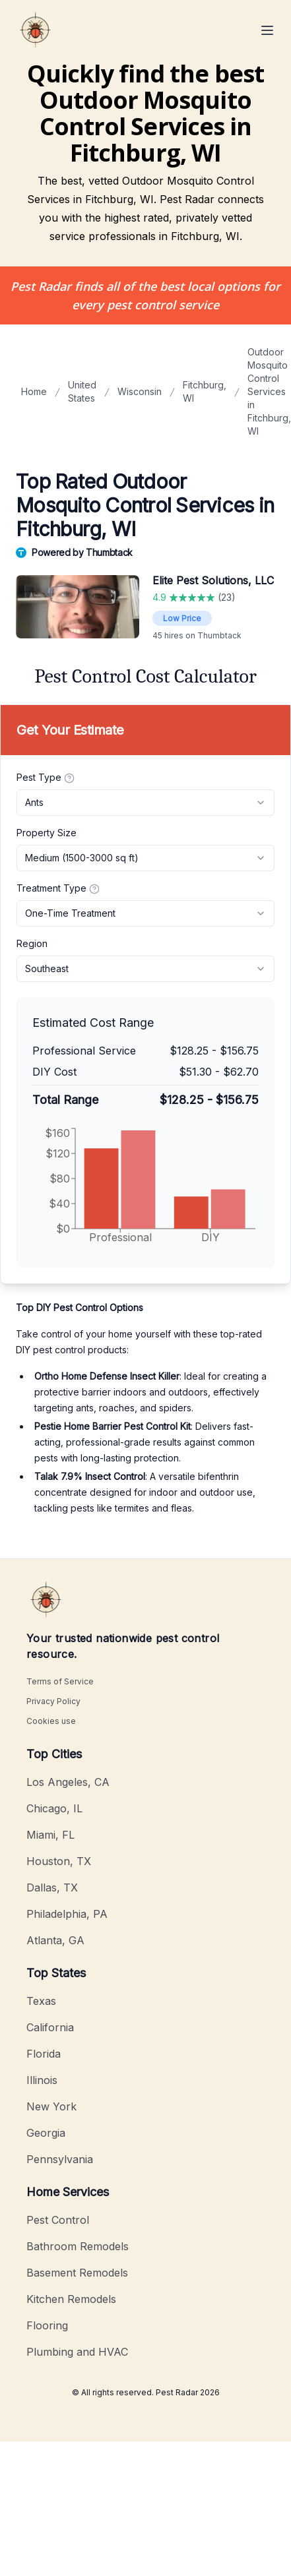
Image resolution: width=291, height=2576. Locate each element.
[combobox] (145, 802)
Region (32, 943)
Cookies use (51, 1721)
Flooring (47, 2325)
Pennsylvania (59, 2159)
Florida (43, 2053)
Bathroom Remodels (77, 2246)
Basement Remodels (77, 2272)
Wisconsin (139, 391)
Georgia (45, 2132)
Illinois (41, 2080)
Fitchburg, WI (204, 391)
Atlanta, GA (55, 1940)
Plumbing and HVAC (77, 2351)
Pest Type (45, 777)
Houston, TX (58, 1861)
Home (34, 391)
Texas (41, 2001)
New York (51, 2106)
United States (82, 391)
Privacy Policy (53, 1701)
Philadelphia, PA (67, 1913)
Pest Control (57, 2219)
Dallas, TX (52, 1887)
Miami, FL (50, 1834)
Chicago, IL (54, 1808)
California (50, 2027)
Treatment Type (58, 888)
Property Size (46, 832)
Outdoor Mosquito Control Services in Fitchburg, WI (269, 391)
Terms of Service (60, 1681)
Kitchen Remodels (71, 2299)
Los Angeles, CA (68, 1782)
